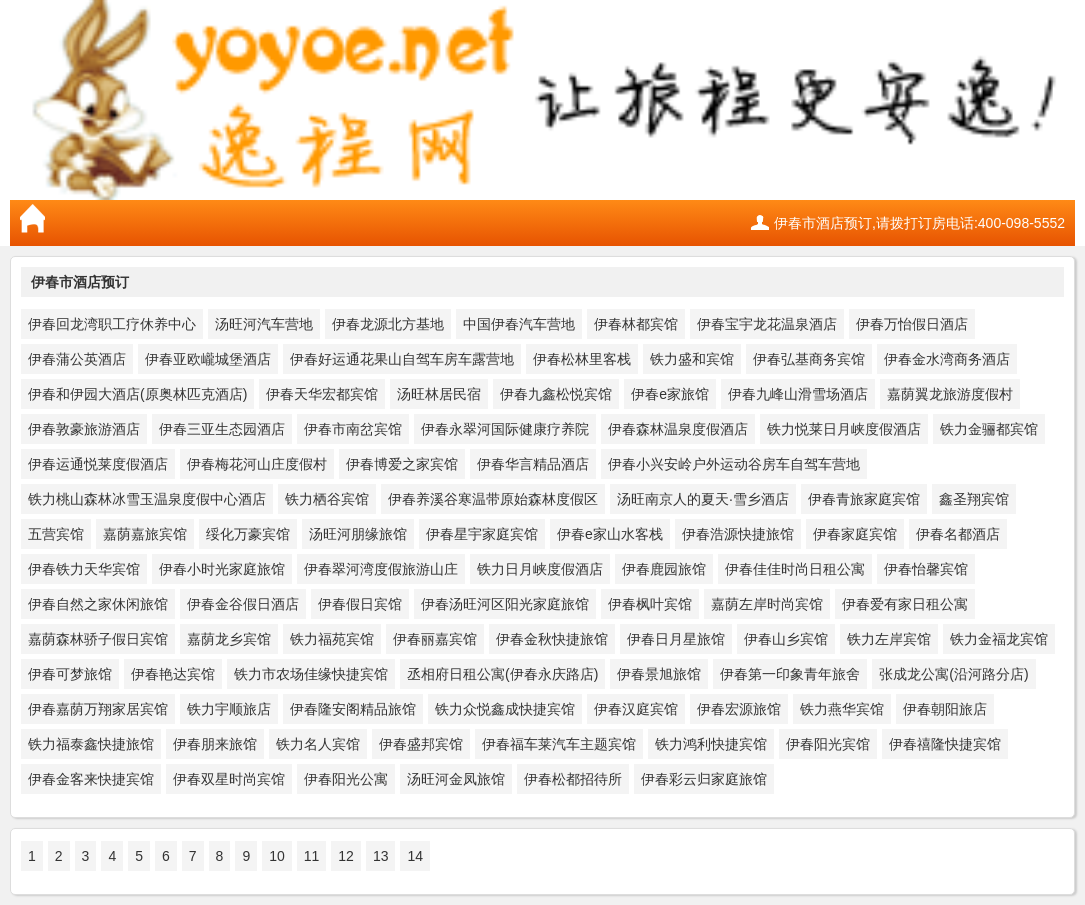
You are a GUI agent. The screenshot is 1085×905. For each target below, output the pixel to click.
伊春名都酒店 (958, 534)
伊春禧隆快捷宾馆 (945, 744)
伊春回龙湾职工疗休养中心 (112, 324)
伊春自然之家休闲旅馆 (98, 604)
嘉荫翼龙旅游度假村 (950, 394)
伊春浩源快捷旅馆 (738, 534)
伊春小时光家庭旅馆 (222, 569)
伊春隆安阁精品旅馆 (353, 709)
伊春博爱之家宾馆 (402, 464)
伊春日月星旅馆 (676, 639)
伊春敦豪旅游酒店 (84, 429)
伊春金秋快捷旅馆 (552, 639)
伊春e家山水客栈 (610, 534)
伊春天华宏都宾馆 (322, 394)
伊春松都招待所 (573, 779)
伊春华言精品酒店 (533, 464)
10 (277, 856)
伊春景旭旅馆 (659, 674)
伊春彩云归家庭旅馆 (704, 779)
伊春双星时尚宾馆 (229, 779)
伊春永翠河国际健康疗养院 (505, 429)
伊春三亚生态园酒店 (222, 429)
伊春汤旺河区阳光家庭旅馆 (505, 604)
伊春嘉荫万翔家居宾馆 (98, 709)
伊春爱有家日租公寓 (905, 604)
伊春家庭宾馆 (855, 534)
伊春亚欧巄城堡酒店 (208, 359)
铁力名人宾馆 (318, 744)
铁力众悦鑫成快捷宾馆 (505, 709)
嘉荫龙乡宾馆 (229, 639)
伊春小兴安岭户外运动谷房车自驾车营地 (734, 464)
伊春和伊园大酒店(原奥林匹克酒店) (137, 394)
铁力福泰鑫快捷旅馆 (91, 744)
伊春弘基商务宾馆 (809, 359)
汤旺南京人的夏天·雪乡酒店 (703, 499)
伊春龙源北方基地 (388, 324)
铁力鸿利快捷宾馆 (711, 744)
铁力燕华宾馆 (842, 709)
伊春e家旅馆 (670, 394)
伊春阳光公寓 (346, 779)
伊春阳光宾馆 (828, 744)
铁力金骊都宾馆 (989, 429)
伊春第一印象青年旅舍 (790, 674)
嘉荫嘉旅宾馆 (145, 534)
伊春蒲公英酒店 (77, 359)
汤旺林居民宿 (439, 394)
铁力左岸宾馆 (889, 639)
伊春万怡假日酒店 (912, 324)
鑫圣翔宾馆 (974, 499)
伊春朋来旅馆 (215, 744)
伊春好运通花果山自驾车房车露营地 (402, 359)
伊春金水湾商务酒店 (947, 359)
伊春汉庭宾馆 (636, 709)
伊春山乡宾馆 (786, 639)
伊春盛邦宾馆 (421, 744)
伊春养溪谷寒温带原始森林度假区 (493, 499)
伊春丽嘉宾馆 (435, 639)
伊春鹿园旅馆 (664, 569)
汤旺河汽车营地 (264, 324)
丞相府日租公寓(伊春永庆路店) (502, 674)
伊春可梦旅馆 (70, 674)
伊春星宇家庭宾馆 (482, 534)
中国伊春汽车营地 (519, 324)
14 (415, 856)
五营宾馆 (56, 534)
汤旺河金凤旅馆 (456, 779)
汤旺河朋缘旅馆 (358, 534)
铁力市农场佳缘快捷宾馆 (311, 674)
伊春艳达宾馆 (173, 674)
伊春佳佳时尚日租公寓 (795, 569)
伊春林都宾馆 (636, 324)
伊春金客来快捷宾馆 (91, 779)
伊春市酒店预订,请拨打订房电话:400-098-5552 (919, 223)
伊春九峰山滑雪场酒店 (798, 394)
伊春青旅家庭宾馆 (864, 499)
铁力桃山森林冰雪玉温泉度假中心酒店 (147, 499)
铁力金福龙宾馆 (999, 639)
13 (381, 856)
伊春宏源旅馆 (739, 709)
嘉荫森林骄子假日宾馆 (98, 639)
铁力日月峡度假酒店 (540, 569)
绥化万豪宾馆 (248, 534)
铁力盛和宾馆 (692, 359)
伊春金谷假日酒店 (243, 604)
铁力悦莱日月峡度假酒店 (844, 429)
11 (312, 856)
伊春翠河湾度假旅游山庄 (381, 569)
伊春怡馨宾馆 (926, 569)
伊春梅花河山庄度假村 (257, 464)
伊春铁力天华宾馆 (84, 569)
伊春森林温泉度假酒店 (678, 429)
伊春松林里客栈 (582, 359)
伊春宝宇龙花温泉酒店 (767, 324)
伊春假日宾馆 (360, 604)
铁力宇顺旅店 (229, 709)
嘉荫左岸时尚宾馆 (767, 604)
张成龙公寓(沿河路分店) (953, 674)
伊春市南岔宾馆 (353, 429)
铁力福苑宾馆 (332, 639)
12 (346, 856)
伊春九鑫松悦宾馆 (556, 394)
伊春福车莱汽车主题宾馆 (559, 744)
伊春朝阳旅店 (945, 709)
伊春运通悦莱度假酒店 (98, 464)
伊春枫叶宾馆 (650, 604)
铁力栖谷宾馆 (327, 499)
